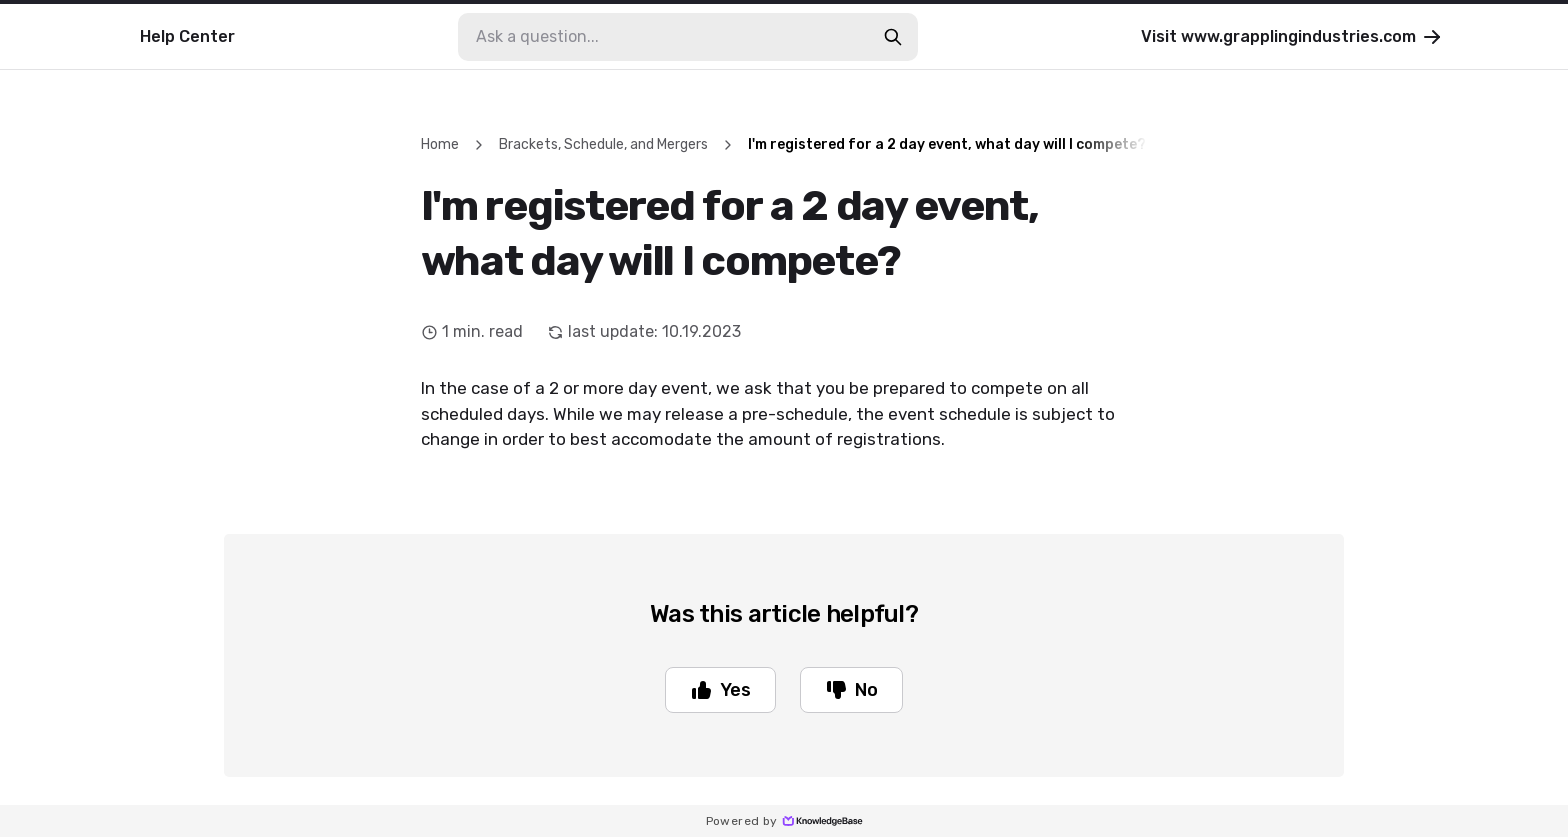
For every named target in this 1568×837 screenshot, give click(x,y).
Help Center (187, 36)
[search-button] (893, 37)
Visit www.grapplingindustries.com (1292, 37)
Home (440, 144)
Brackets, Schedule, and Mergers (603, 144)
